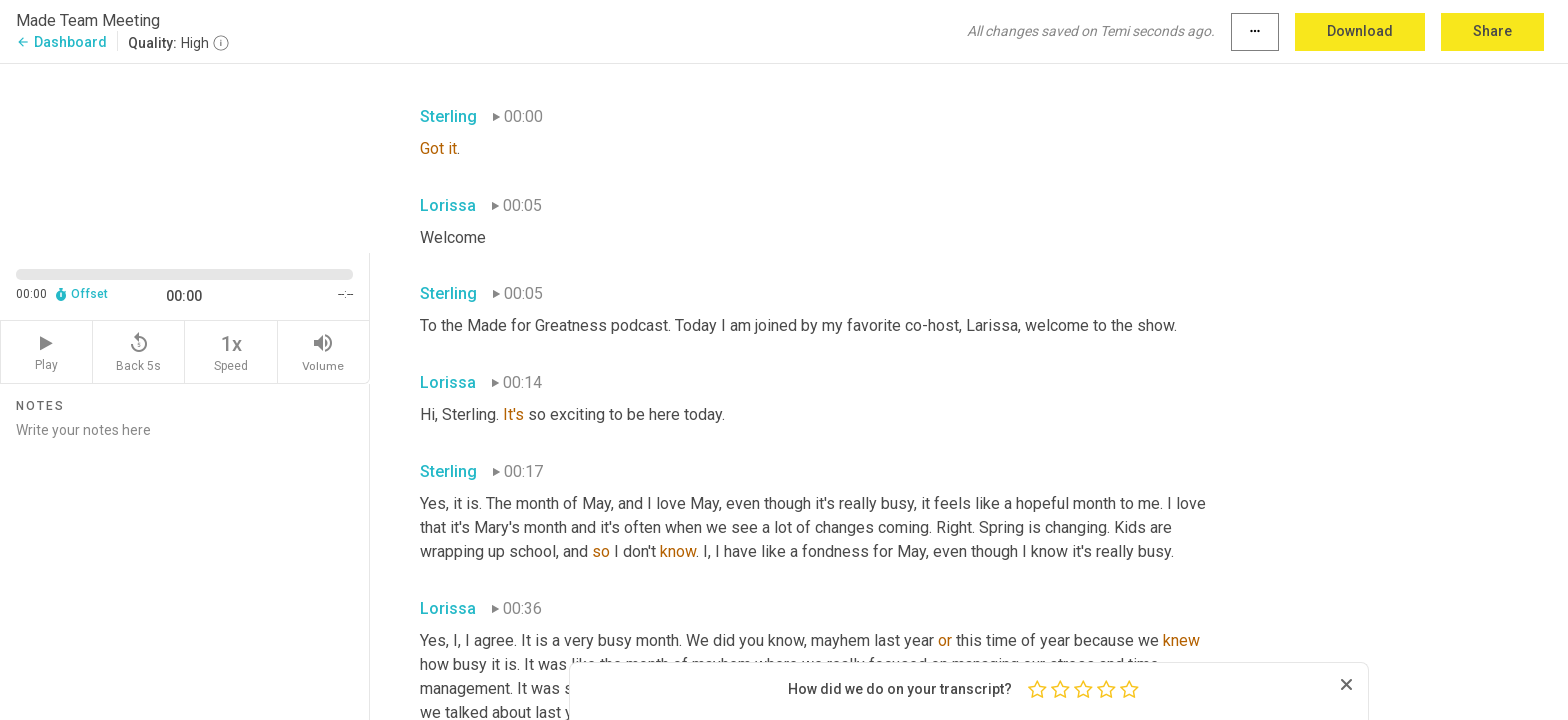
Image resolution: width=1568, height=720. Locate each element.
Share (1492, 31)
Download (1360, 31)
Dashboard (61, 42)
